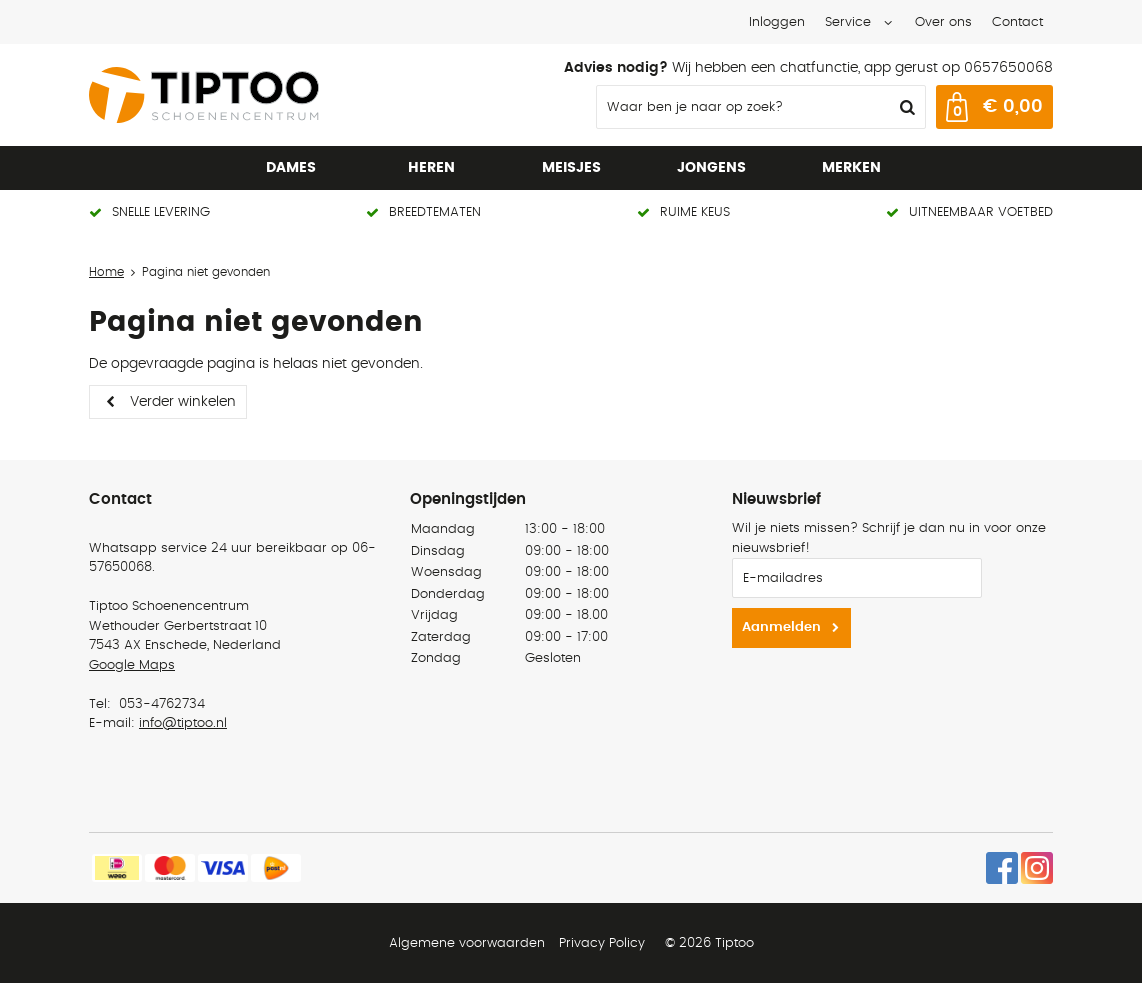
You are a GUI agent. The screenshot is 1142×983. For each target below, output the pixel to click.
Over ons (943, 22)
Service (848, 22)
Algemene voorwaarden (467, 943)
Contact (1017, 22)
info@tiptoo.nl (183, 723)
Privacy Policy (602, 943)
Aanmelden (781, 627)
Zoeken (905, 107)
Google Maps (132, 665)
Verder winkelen (183, 402)
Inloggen (777, 22)
